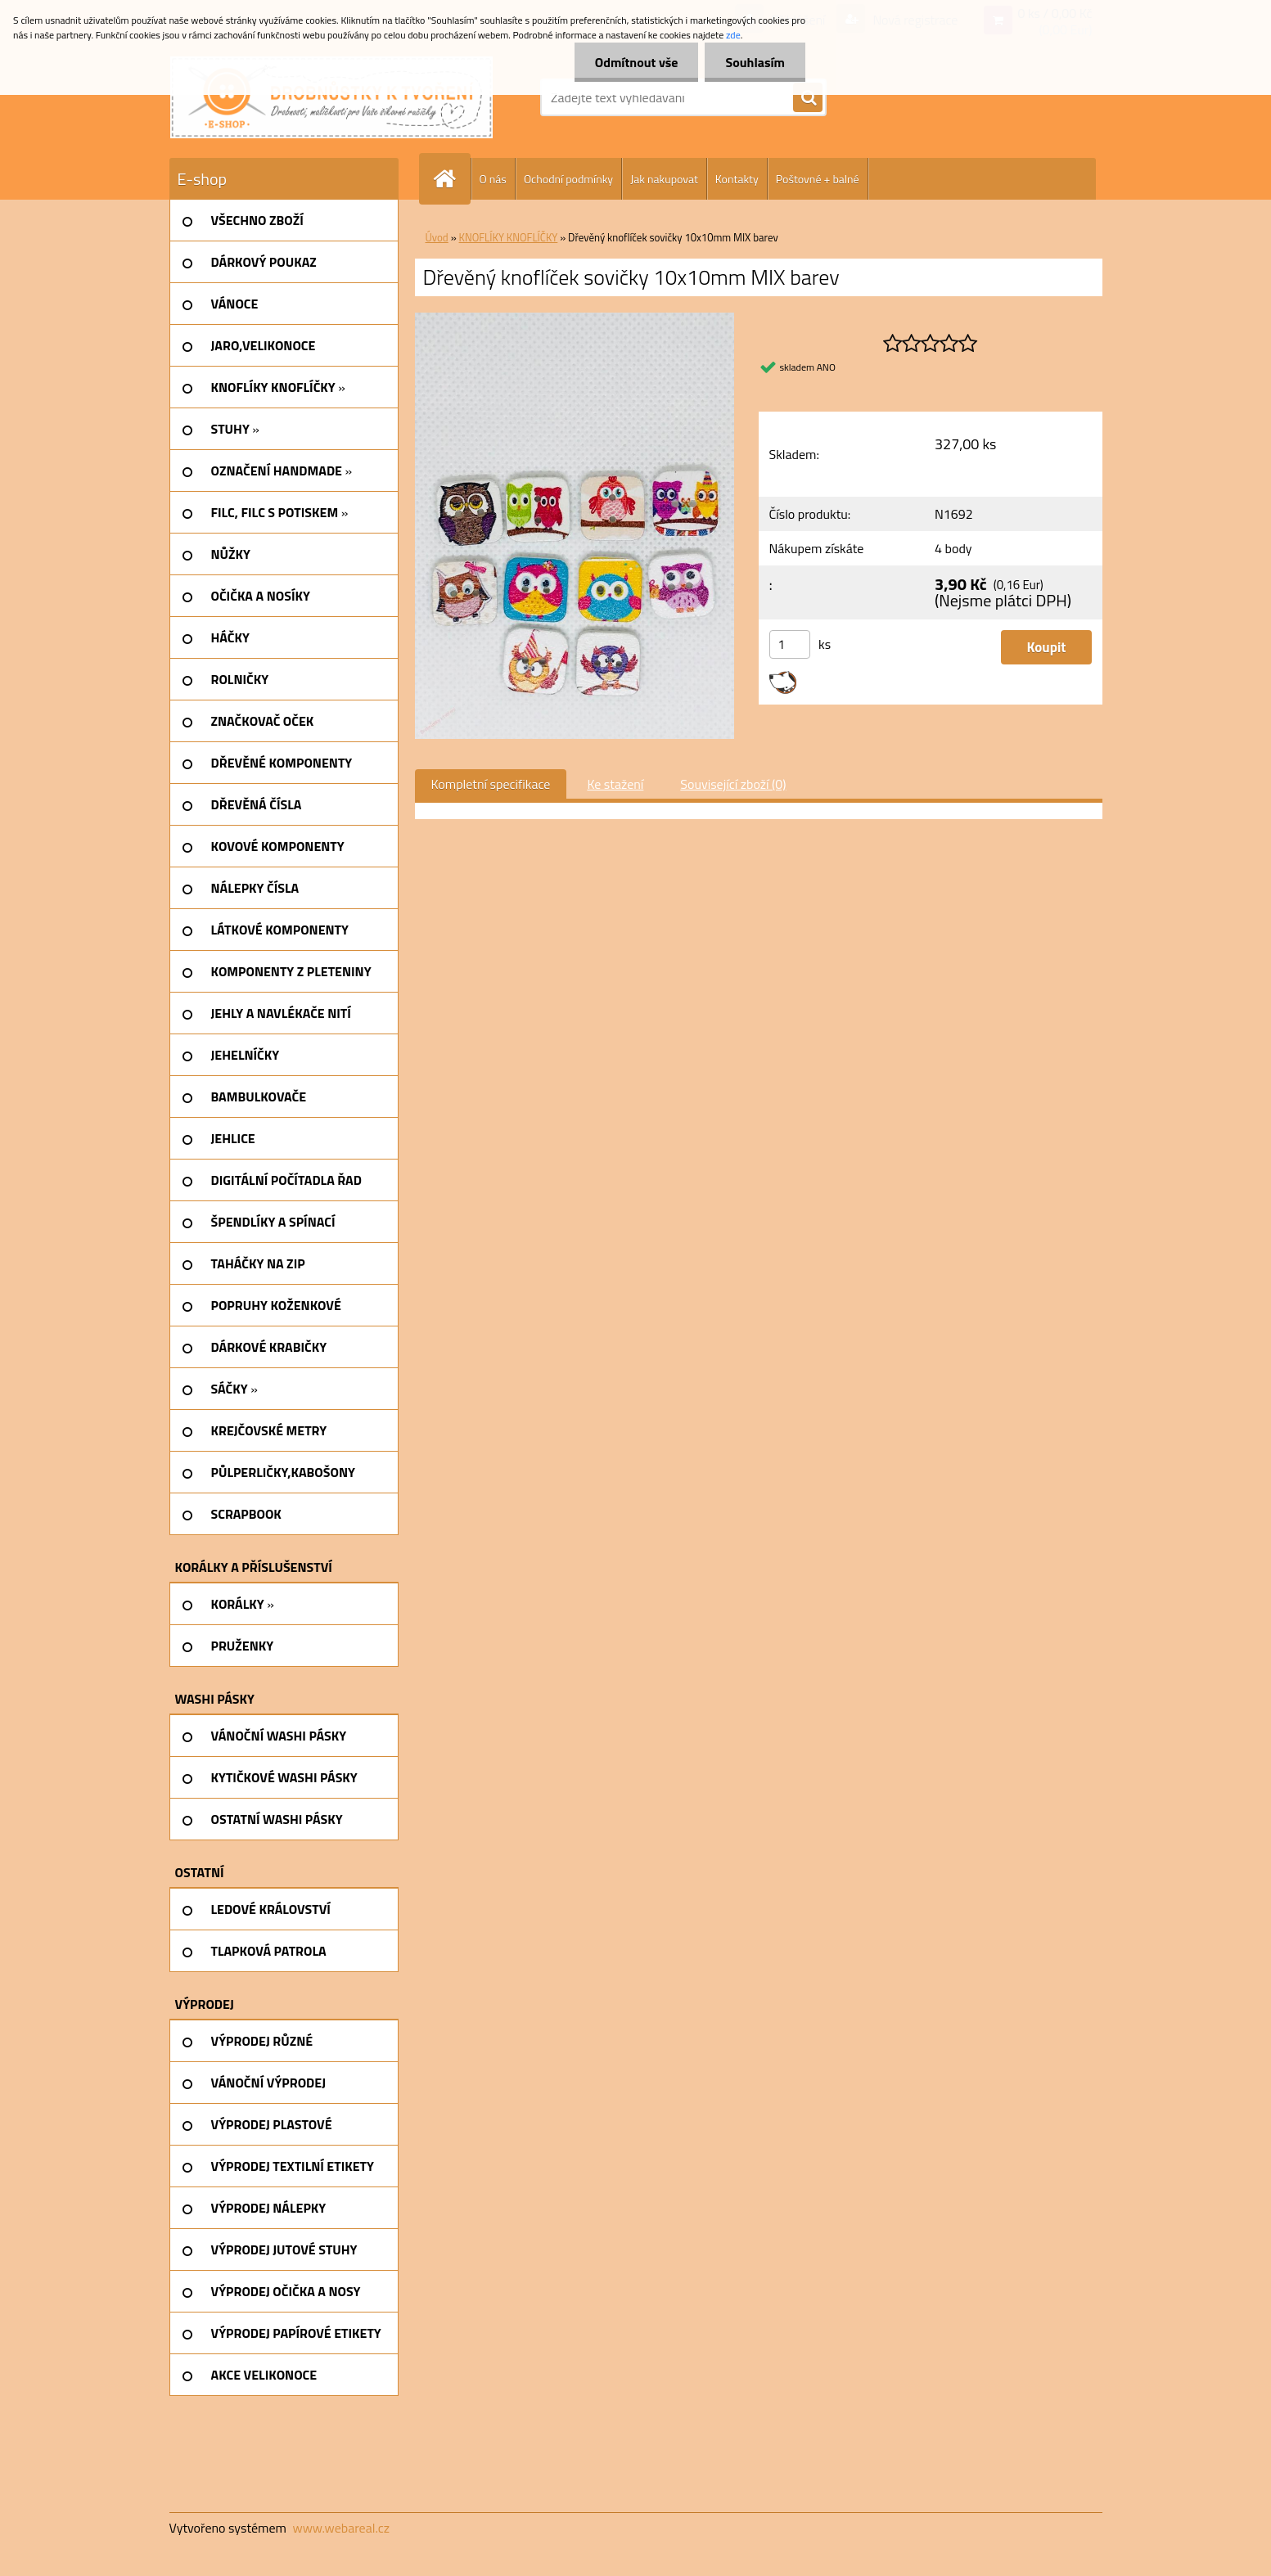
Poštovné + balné (817, 178)
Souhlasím (755, 62)
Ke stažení (615, 784)
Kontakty (737, 178)
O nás (493, 178)
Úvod (437, 237)
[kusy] (789, 644)
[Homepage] (452, 179)
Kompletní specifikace (491, 784)
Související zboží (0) (733, 784)
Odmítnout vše (636, 62)
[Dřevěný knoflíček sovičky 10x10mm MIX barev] (575, 319)
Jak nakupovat (664, 178)
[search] (808, 98)
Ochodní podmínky (568, 178)
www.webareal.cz (341, 2528)
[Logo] (331, 97)
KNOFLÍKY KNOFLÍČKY (508, 237)
